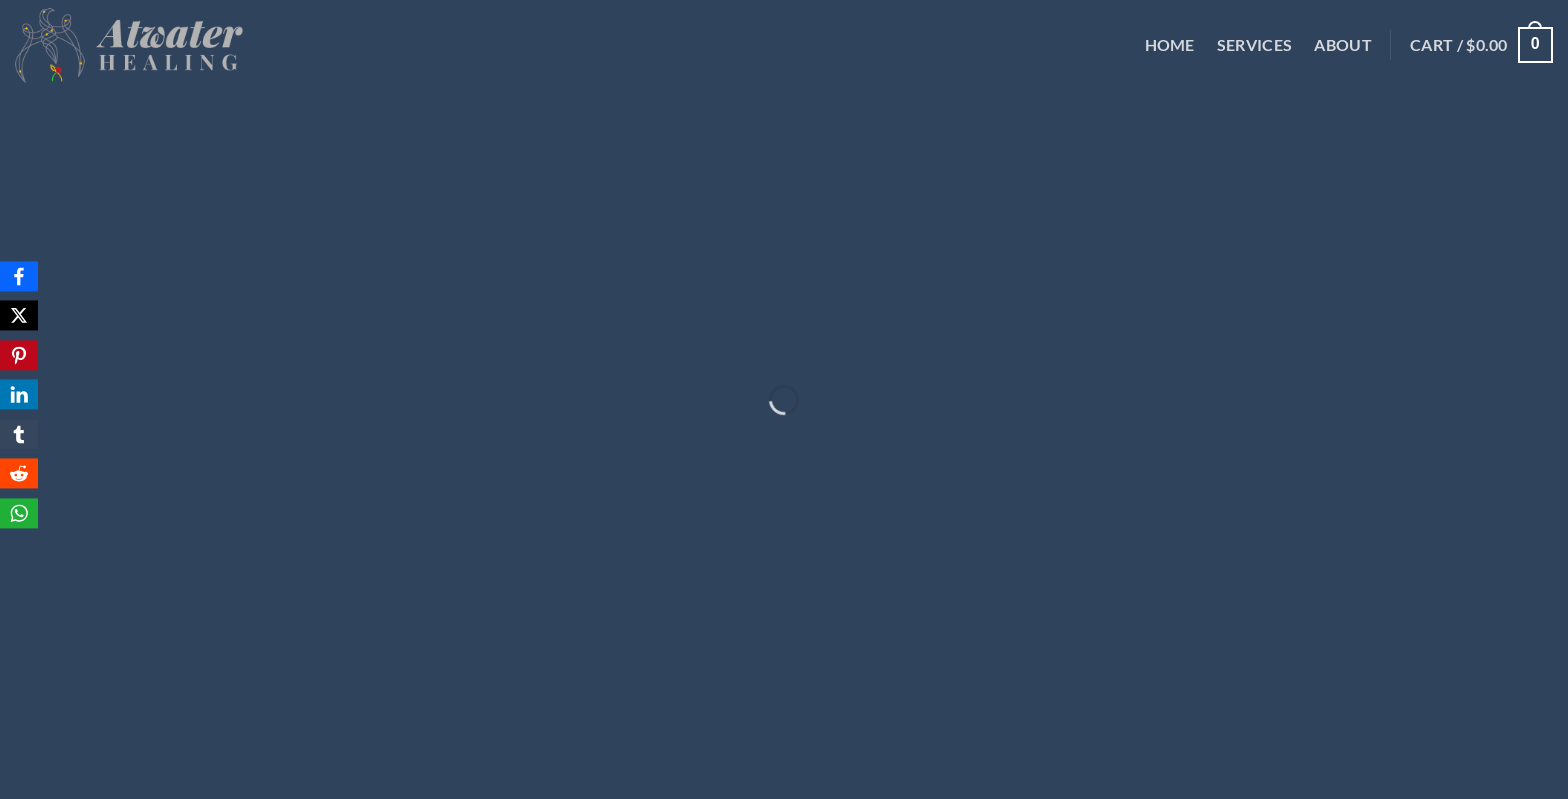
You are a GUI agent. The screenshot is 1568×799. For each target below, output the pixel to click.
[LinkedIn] (19, 395)
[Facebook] (19, 276)
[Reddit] (19, 474)
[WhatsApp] (19, 513)
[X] (19, 316)
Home (1170, 44)
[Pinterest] (19, 355)
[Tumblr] (19, 434)
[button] (1481, 45)
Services (1255, 44)
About (1343, 44)
